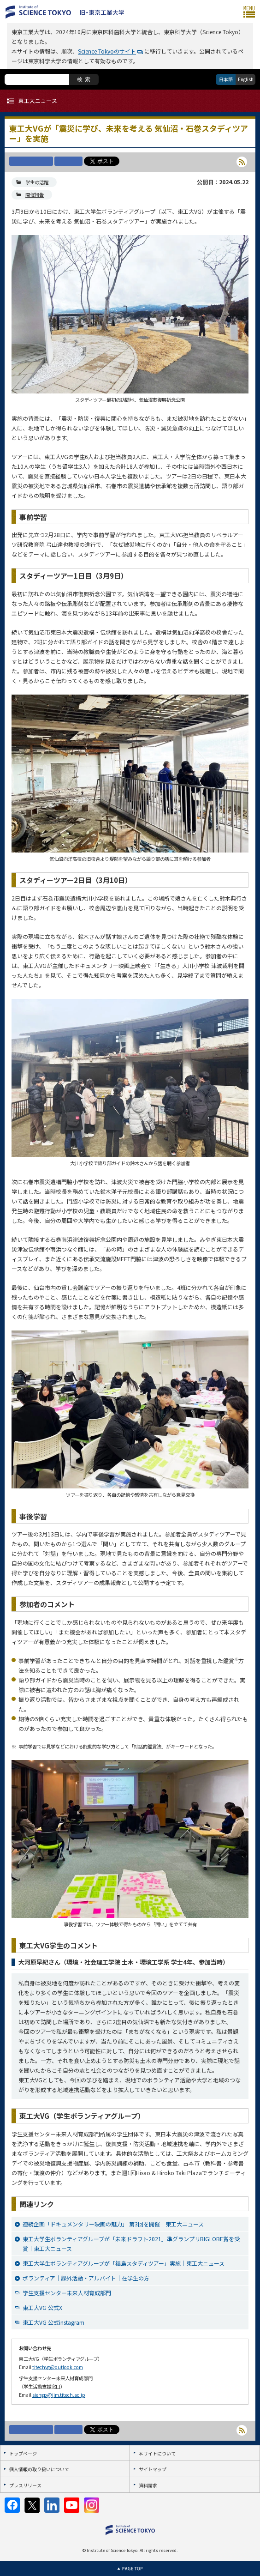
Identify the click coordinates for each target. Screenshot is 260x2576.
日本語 (226, 79)
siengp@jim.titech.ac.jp (58, 2394)
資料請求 (148, 2485)
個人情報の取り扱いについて (39, 2469)
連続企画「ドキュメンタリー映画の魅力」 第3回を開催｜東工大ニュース (113, 2224)
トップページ (23, 2453)
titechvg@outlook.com (57, 2367)
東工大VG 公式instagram (53, 2322)
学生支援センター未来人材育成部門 (67, 2293)
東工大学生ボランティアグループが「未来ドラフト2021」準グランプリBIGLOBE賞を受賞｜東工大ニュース (131, 2243)
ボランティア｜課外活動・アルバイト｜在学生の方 (86, 2278)
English (246, 79)
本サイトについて (157, 2453)
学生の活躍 (36, 182)
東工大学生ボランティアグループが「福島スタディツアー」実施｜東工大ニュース (124, 2263)
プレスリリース (25, 2485)
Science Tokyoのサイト (107, 51)
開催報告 (34, 194)
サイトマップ (152, 2469)
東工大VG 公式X (42, 2307)
